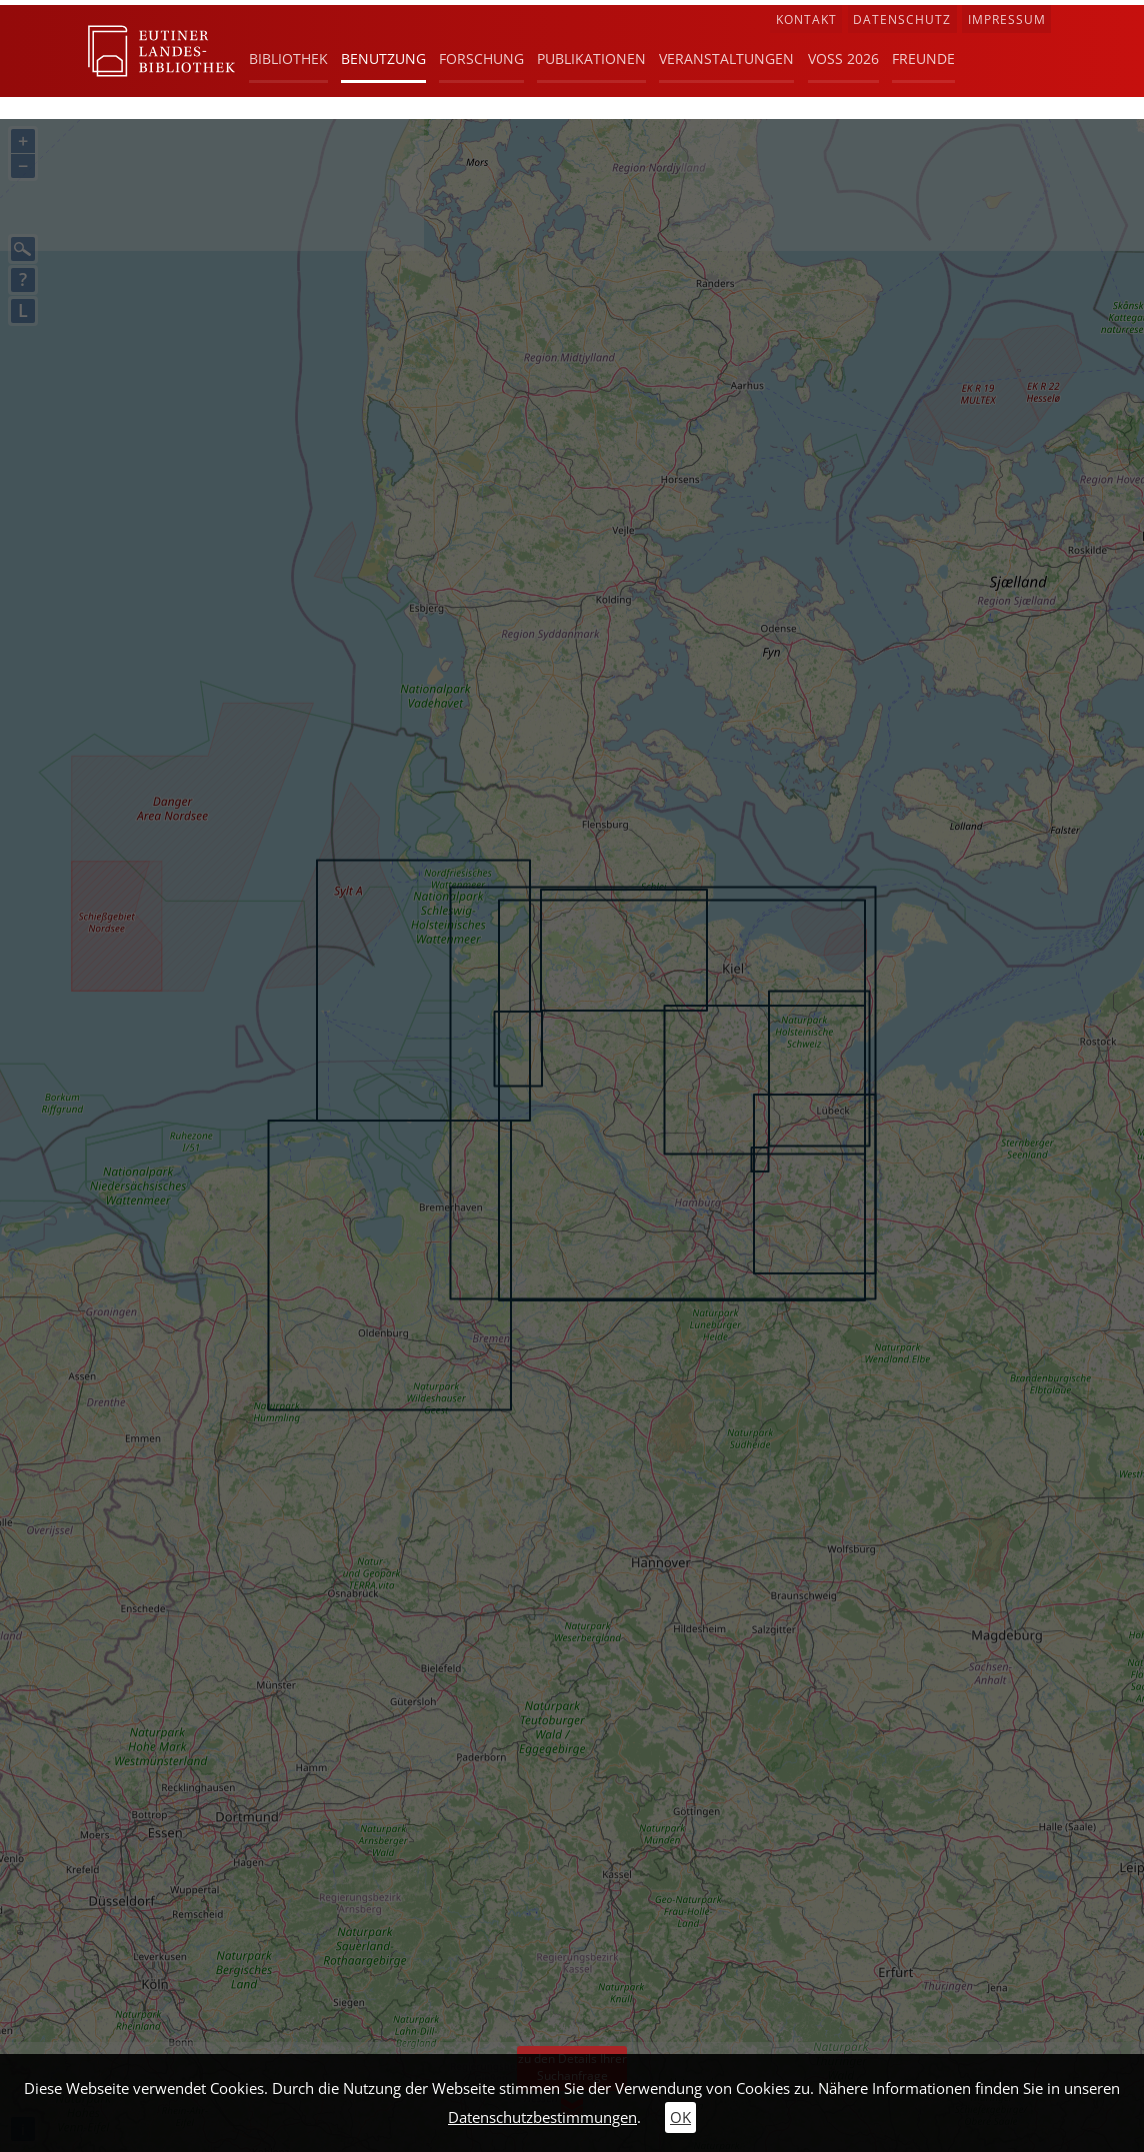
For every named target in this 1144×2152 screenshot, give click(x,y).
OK (680, 2117)
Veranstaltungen (726, 58)
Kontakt (806, 19)
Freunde (923, 58)
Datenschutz (902, 19)
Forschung (481, 58)
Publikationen (591, 58)
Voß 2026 (843, 58)
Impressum (1007, 19)
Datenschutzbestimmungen (542, 2117)
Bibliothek (288, 58)
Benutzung (383, 58)
